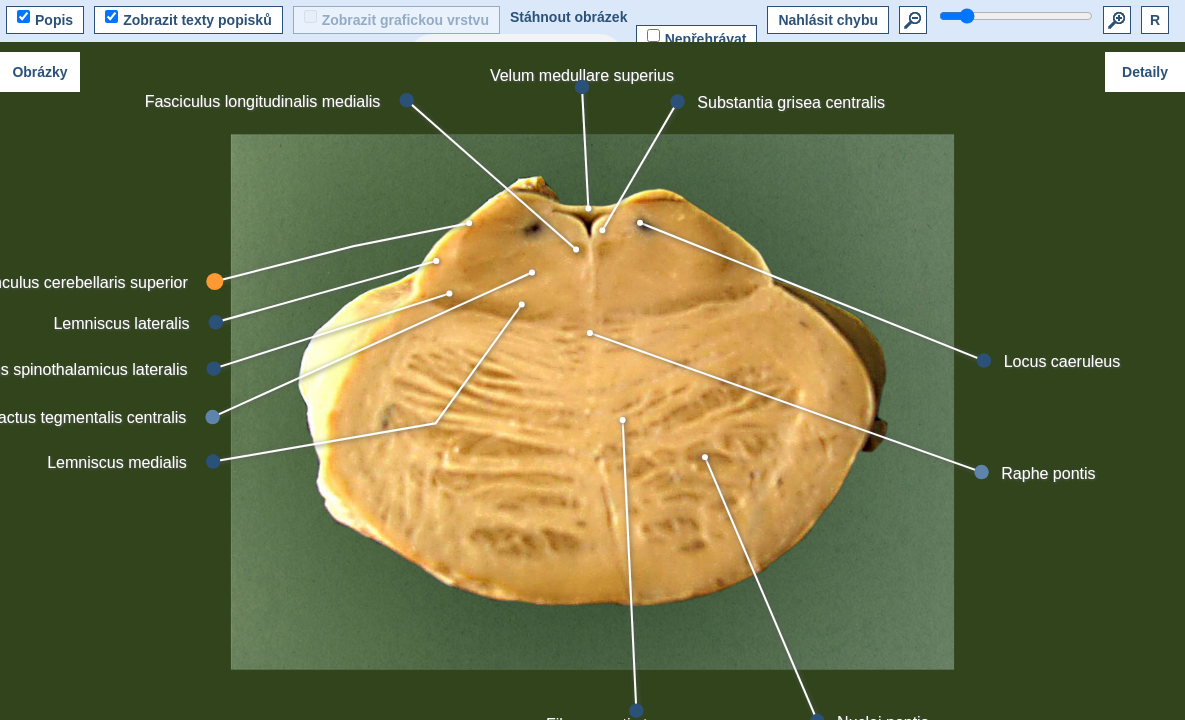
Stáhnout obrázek (568, 17)
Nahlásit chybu (828, 20)
